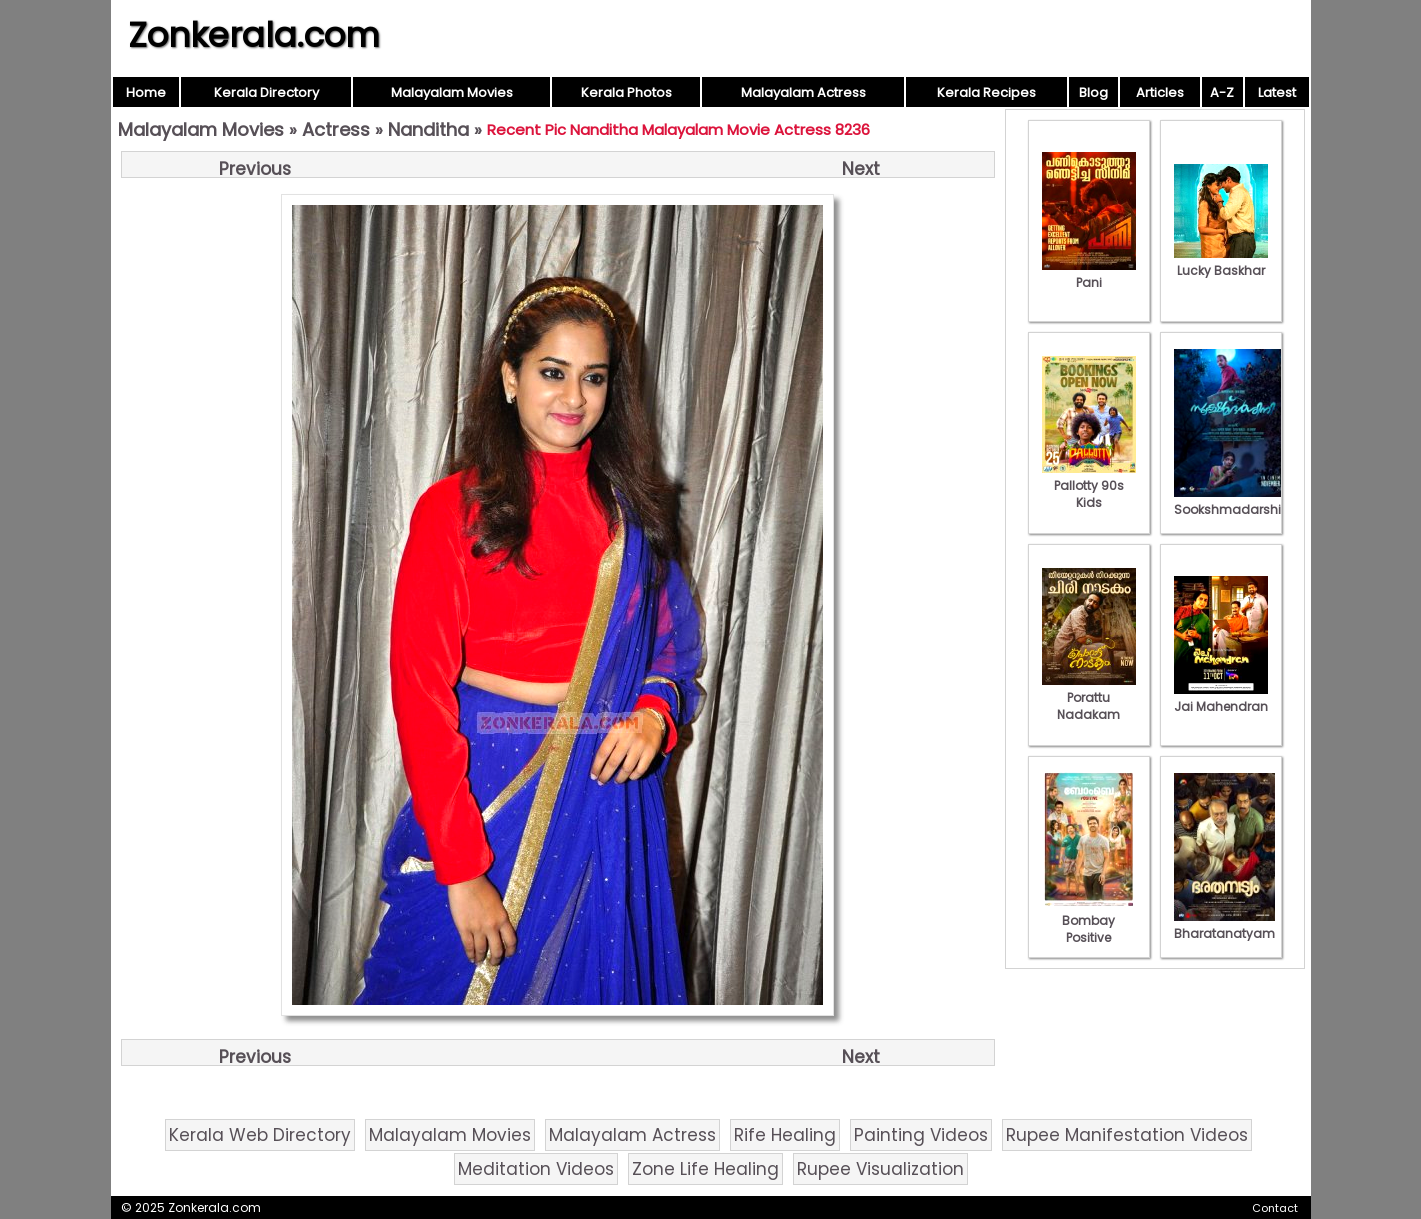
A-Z (1222, 92)
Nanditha (428, 129)
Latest (1277, 92)
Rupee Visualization (880, 1169)
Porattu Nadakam (1089, 697)
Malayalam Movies (452, 92)
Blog (1093, 92)
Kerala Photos (626, 92)
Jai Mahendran (1221, 698)
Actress (336, 129)
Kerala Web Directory (260, 1135)
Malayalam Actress (803, 92)
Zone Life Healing (705, 1169)
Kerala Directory (266, 92)
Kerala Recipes (986, 92)
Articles (1160, 92)
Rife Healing (785, 1135)
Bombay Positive (1089, 920)
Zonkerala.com (254, 35)
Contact (1275, 1208)
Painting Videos (921, 1135)
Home (146, 92)
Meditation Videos (536, 1169)
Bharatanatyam (1224, 925)
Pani (1089, 274)
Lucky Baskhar (1221, 262)
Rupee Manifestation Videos (1127, 1135)
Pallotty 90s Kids (1089, 485)
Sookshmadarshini (1233, 501)
